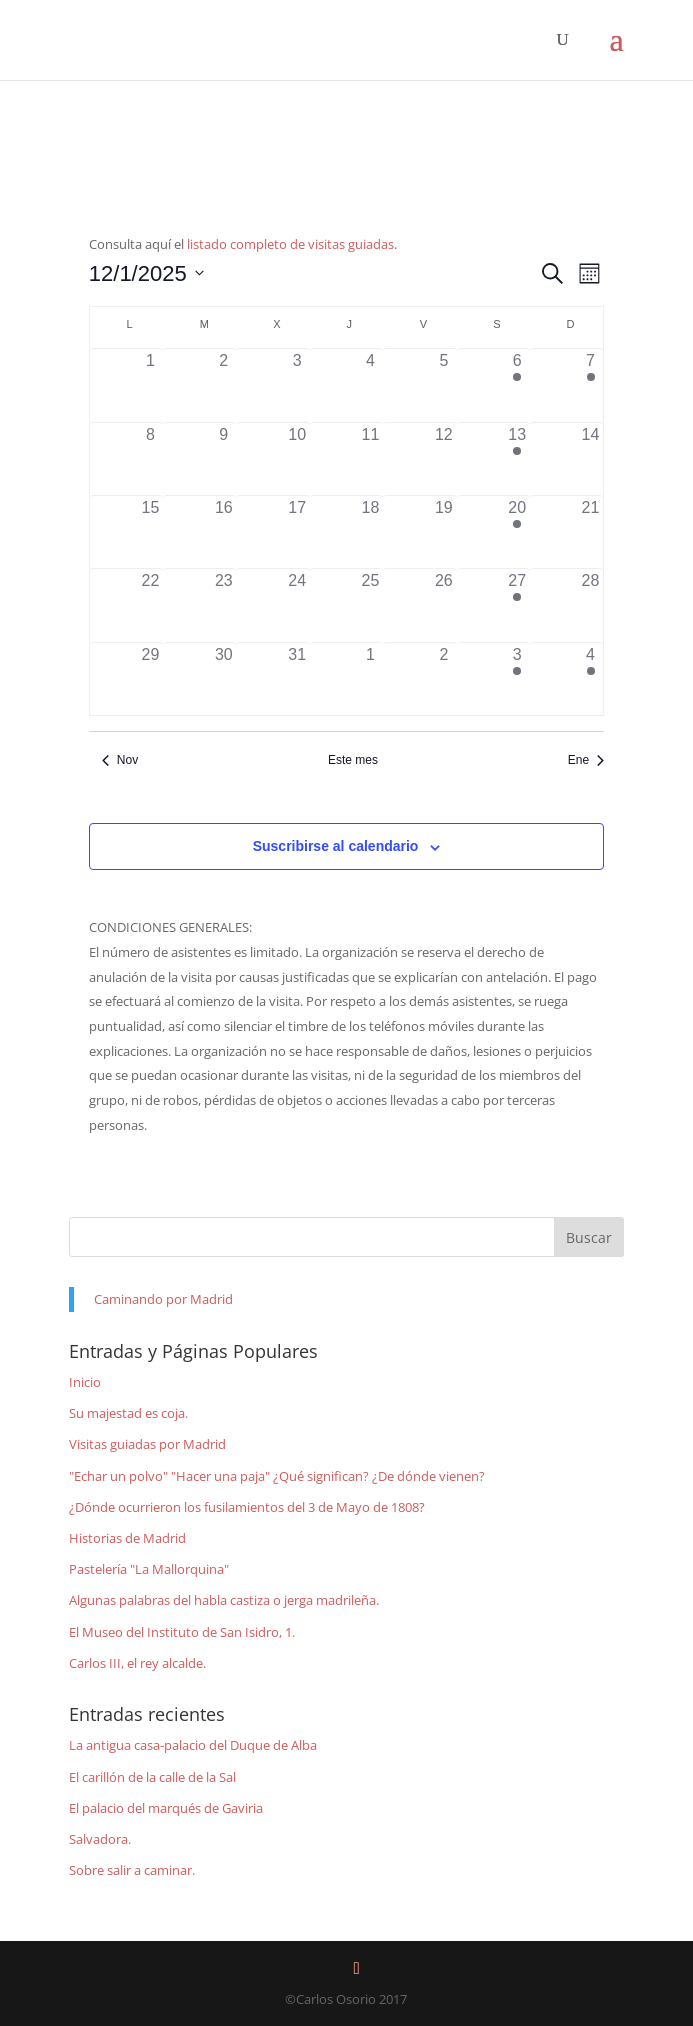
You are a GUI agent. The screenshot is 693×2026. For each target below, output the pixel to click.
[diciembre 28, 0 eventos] (590, 605)
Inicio (85, 1382)
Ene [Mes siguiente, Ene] (586, 760)
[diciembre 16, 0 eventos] (223, 532)
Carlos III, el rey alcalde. (137, 1663)
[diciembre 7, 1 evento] (590, 385)
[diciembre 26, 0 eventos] (443, 605)
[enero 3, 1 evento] (517, 679)
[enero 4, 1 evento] (590, 679)
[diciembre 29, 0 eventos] (150, 679)
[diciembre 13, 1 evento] (517, 459)
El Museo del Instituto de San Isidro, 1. (182, 1632)
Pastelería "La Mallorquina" (149, 1569)
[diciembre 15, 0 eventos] (150, 532)
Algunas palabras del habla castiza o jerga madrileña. (224, 1600)
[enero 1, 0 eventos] (370, 679)
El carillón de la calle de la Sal (152, 1777)
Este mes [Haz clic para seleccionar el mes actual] (353, 760)
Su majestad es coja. (128, 1413)
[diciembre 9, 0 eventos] (223, 459)
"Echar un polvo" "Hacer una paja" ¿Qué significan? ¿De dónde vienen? (277, 1476)
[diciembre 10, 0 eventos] (296, 459)
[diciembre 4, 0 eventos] (370, 385)
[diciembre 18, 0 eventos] (370, 532)
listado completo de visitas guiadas (290, 244)
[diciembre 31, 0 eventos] (296, 679)
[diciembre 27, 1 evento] (517, 605)
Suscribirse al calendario (336, 846)
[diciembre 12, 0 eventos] (443, 459)
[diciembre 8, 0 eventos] (150, 459)
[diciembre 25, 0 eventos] (370, 605)
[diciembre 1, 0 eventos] (150, 385)
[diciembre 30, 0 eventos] (223, 679)
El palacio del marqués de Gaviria (166, 1808)
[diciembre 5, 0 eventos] (443, 385)
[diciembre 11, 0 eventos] (370, 459)
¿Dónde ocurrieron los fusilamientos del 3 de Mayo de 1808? (247, 1507)
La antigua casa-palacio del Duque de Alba (193, 1745)
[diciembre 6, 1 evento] (517, 385)
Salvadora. (100, 1839)
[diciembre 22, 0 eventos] (150, 605)
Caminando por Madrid (163, 1299)
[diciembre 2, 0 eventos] (223, 385)
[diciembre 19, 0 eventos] (443, 532)
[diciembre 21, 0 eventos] (590, 532)
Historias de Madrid (127, 1538)
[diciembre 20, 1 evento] (517, 532)
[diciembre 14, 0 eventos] (590, 459)
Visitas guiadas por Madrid (147, 1444)
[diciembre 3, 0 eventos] (296, 385)
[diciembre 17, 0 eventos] (296, 532)
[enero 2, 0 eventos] (443, 679)
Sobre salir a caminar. (132, 1870)
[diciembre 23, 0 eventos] (223, 605)
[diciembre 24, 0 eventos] (296, 605)
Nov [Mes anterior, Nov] (120, 760)
